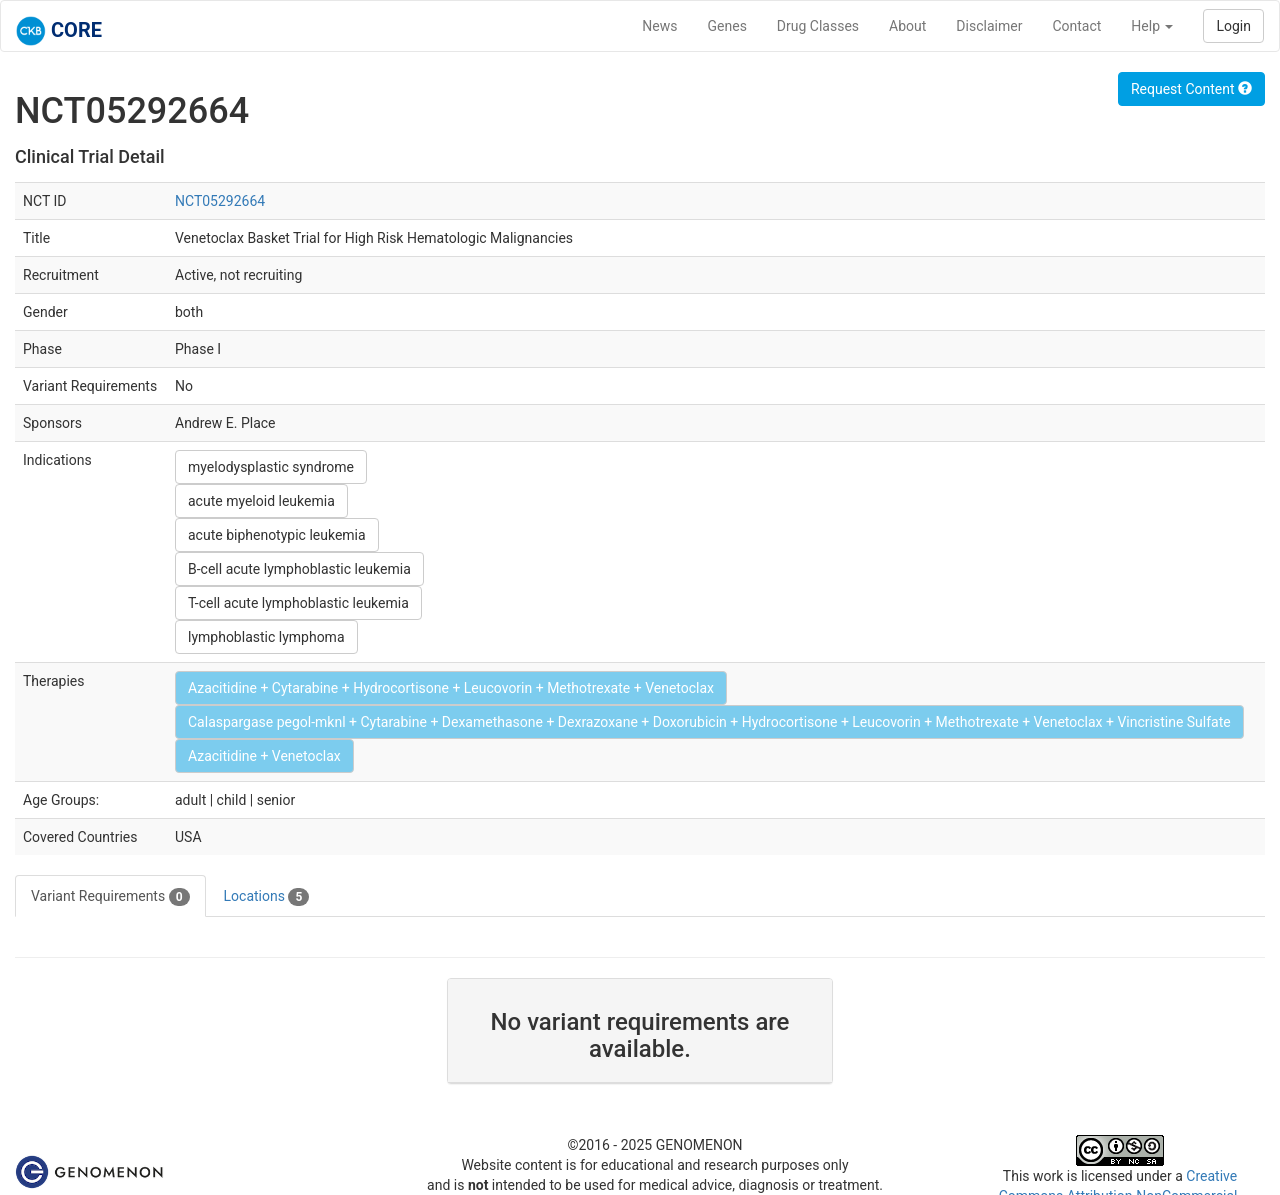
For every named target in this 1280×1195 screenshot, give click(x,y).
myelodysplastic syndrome (271, 467)
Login (1233, 26)
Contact (1076, 26)
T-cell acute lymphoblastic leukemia (298, 603)
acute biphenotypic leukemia (277, 535)
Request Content (1191, 89)
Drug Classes (818, 26)
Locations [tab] (267, 897)
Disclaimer (989, 26)
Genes (727, 26)
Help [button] (1152, 26)
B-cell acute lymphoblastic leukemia (299, 569)
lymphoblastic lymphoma (266, 637)
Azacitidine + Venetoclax (264, 756)
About (907, 26)
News (659, 26)
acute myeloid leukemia (261, 501)
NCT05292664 (220, 201)
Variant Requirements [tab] (110, 897)
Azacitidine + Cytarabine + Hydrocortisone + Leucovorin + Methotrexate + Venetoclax (451, 688)
